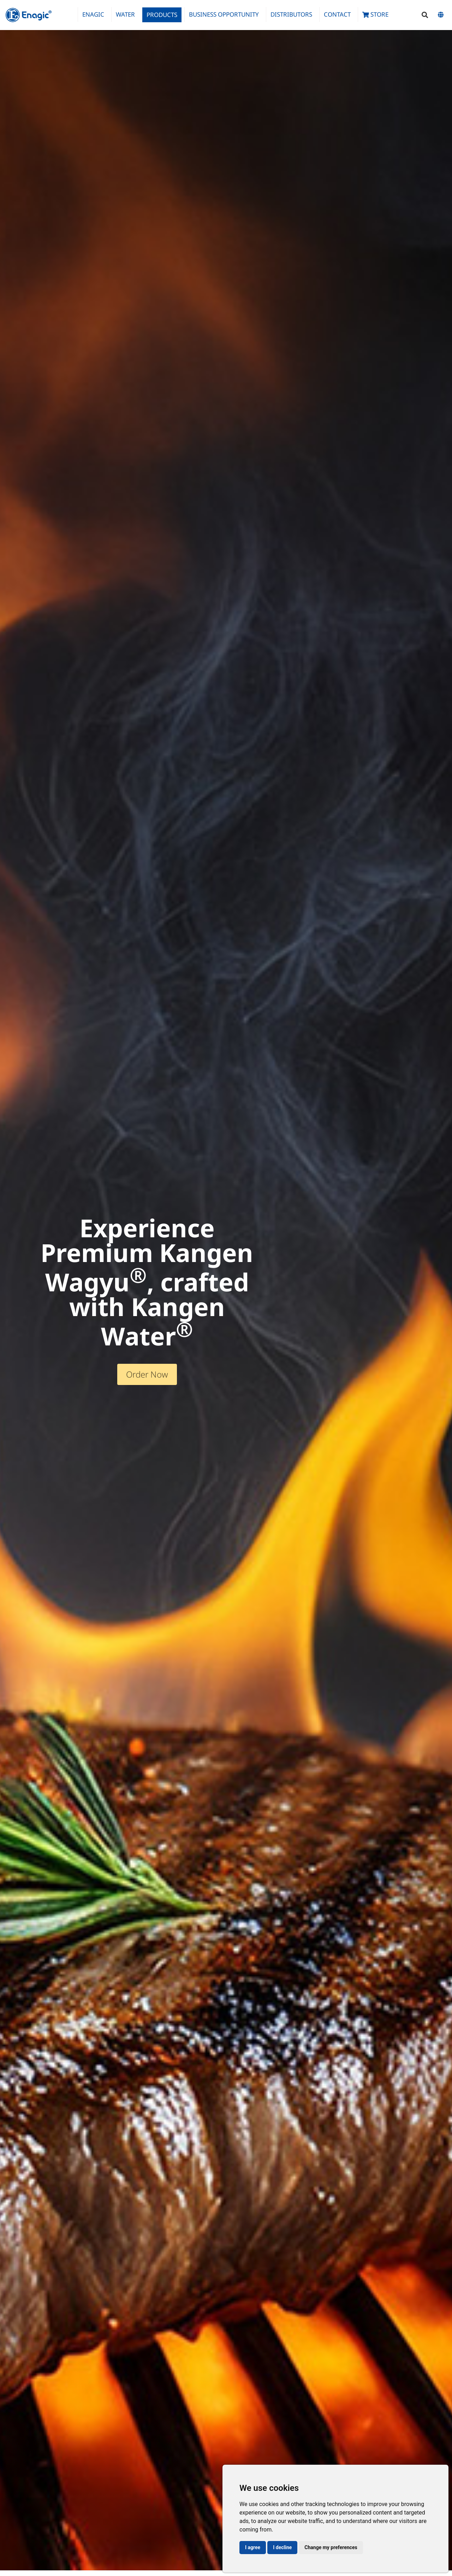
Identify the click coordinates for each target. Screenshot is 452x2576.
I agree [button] (252, 2547)
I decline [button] (282, 2547)
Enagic (93, 14)
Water (125, 14)
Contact (337, 14)
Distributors (291, 14)
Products (162, 15)
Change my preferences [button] (330, 2547)
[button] (425, 15)
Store (375, 14)
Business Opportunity (224, 14)
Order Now (147, 1374)
